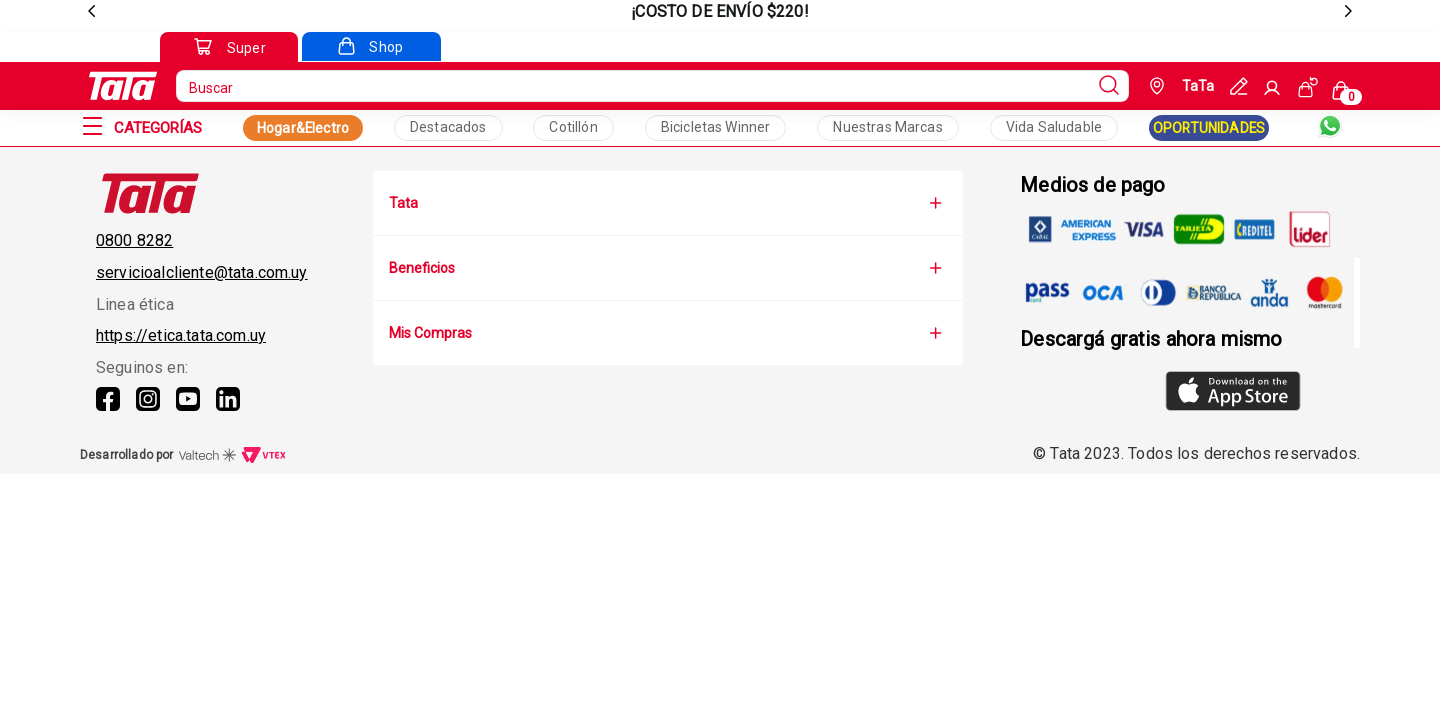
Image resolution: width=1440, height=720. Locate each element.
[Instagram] (148, 411)
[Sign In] (1272, 88)
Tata (668, 203)
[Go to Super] (229, 48)
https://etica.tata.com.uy (181, 335)
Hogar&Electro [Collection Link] (303, 128)
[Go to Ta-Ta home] (123, 86)
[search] (652, 86)
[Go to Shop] (371, 46)
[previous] (92, 12)
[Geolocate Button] (1179, 86)
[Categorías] (158, 128)
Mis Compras (668, 333)
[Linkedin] (228, 411)
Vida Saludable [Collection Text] (1054, 127)
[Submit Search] (1109, 86)
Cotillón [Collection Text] (573, 127)
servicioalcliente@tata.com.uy (202, 272)
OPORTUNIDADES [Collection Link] (1209, 128)
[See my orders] (1308, 87)
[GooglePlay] (1092, 393)
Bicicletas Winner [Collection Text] (716, 127)
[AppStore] (1233, 393)
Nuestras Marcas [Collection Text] (887, 127)
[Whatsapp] (1330, 128)
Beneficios (668, 268)
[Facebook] (108, 411)
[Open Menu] (92, 128)
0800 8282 (134, 240)
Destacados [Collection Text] (448, 127)
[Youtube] (188, 411)
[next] (1348, 12)
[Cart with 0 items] (1344, 89)
